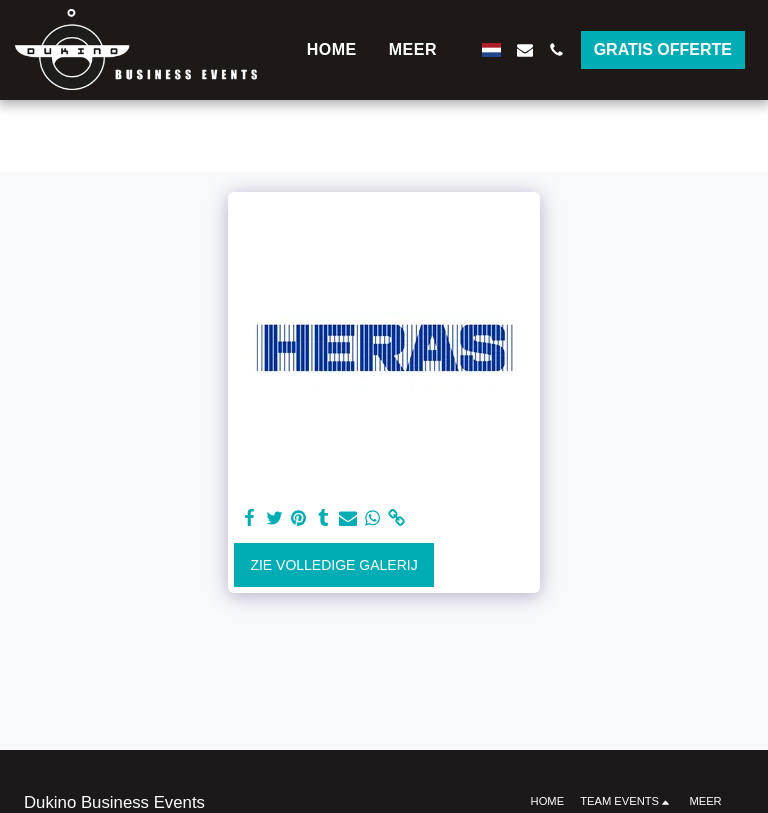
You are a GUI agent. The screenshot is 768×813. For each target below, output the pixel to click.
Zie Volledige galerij (333, 565)
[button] (525, 50)
